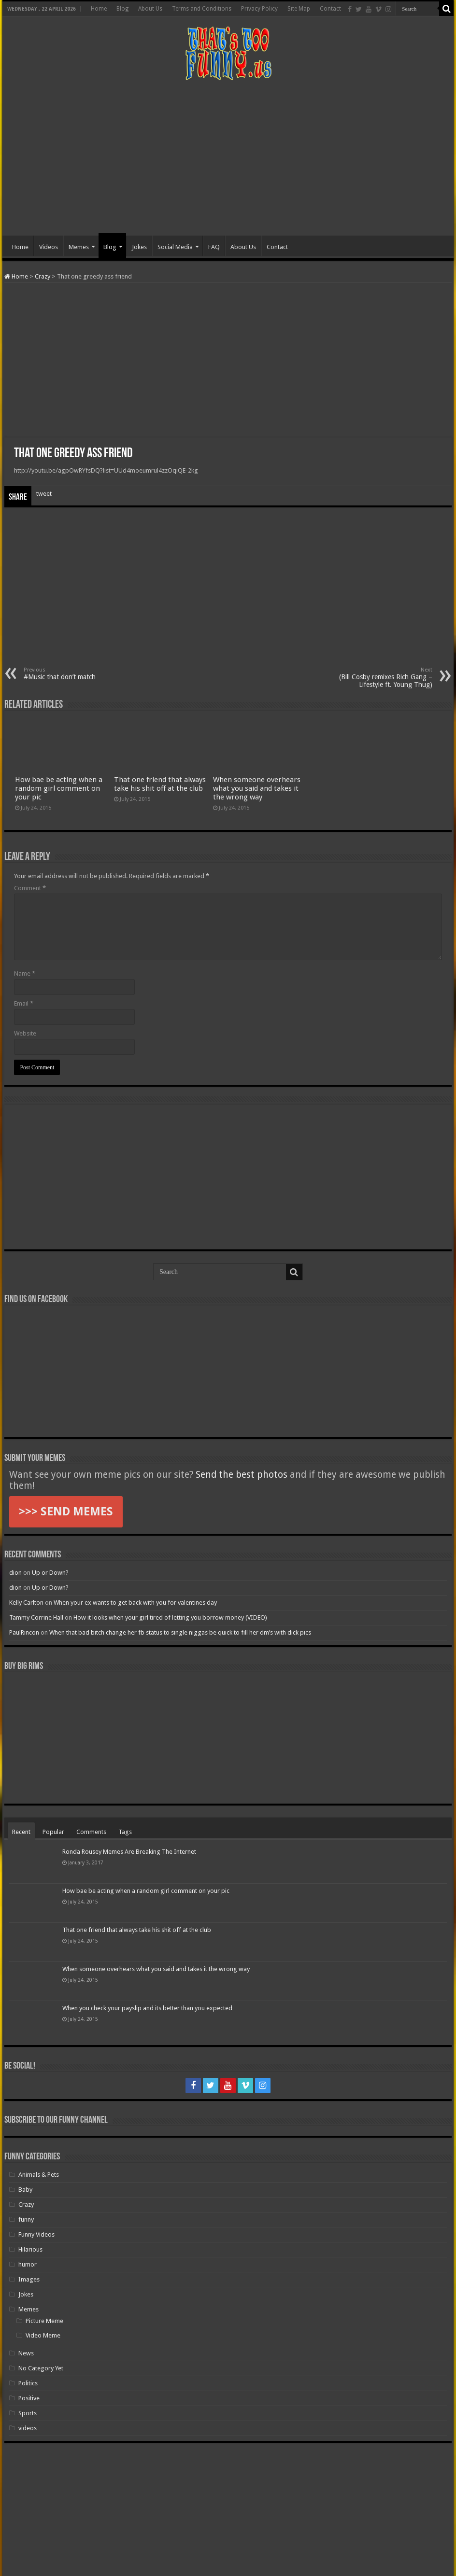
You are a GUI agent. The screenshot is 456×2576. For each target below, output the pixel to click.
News (26, 2353)
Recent (21, 1831)
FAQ (214, 247)
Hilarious (30, 2249)
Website (25, 1033)
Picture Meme (44, 2320)
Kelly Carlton (26, 1602)
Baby (25, 2189)
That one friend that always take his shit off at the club (160, 784)
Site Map (298, 8)
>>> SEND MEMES (66, 1511)
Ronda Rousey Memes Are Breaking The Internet (129, 1851)
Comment (30, 888)
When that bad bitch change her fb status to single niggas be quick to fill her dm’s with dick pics (180, 1632)
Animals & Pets (38, 2174)
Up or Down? (50, 1572)
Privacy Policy (259, 8)
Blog (122, 8)
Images (29, 2279)
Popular (53, 1831)
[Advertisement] (228, 158)
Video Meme (43, 2335)
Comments (91, 1831)
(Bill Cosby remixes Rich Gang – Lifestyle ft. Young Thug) (382, 677)
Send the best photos (241, 1474)
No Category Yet (40, 2368)
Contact (330, 8)
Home (99, 8)
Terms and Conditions (201, 8)
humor (27, 2264)
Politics (28, 2383)
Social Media (175, 247)
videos (27, 2428)
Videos (48, 247)
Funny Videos (36, 2234)
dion (15, 1572)
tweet (44, 493)
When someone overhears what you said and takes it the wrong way (256, 788)
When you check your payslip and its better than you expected (147, 2008)
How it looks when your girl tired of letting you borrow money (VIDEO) (170, 1617)
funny (26, 2219)
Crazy (42, 276)
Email (23, 1003)
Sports (27, 2413)
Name (24, 973)
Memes (79, 247)
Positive (29, 2398)
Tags (125, 1831)
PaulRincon (24, 1632)
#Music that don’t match (73, 674)
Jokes (139, 247)
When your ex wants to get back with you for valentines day (135, 1602)
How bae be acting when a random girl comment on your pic (58, 788)
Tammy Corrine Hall (36, 1617)
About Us (150, 8)
